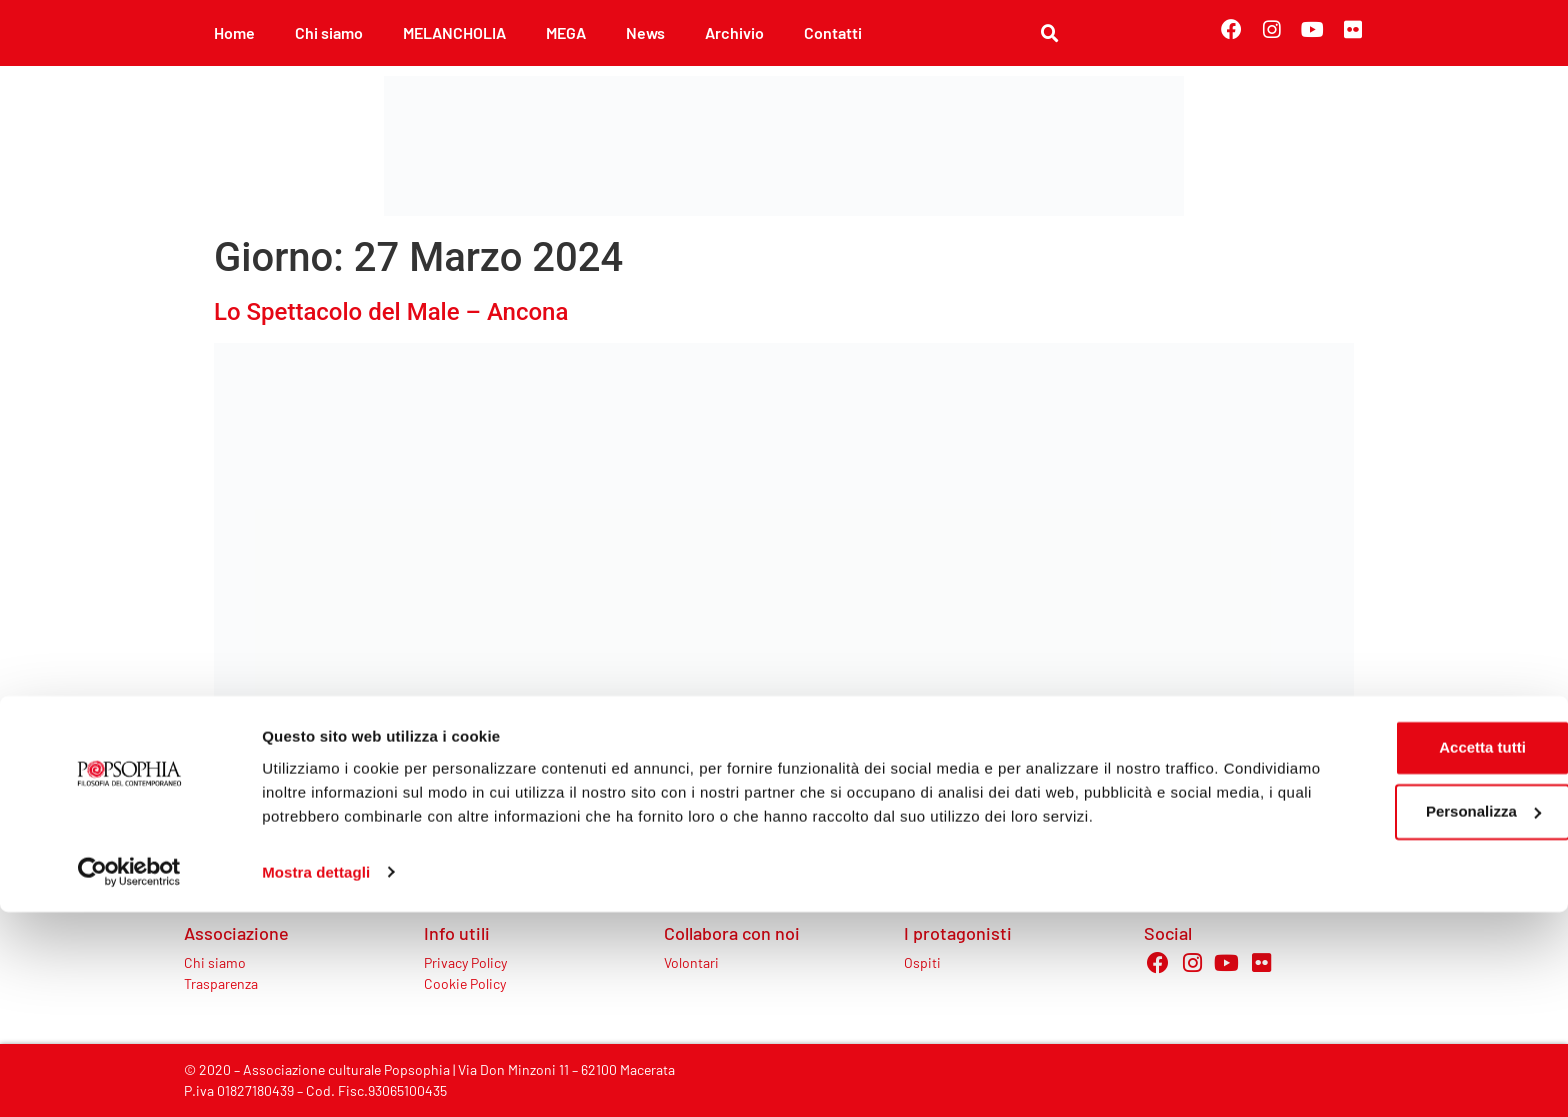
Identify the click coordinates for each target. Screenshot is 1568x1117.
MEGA (566, 32)
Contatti (833, 32)
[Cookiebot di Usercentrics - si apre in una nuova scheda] (129, 1078)
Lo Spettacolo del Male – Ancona (391, 312)
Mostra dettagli (316, 1077)
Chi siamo (329, 32)
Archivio (734, 32)
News (645, 32)
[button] (1050, 34)
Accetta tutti (1401, 929)
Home (234, 32)
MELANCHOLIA (454, 32)
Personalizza (1401, 993)
